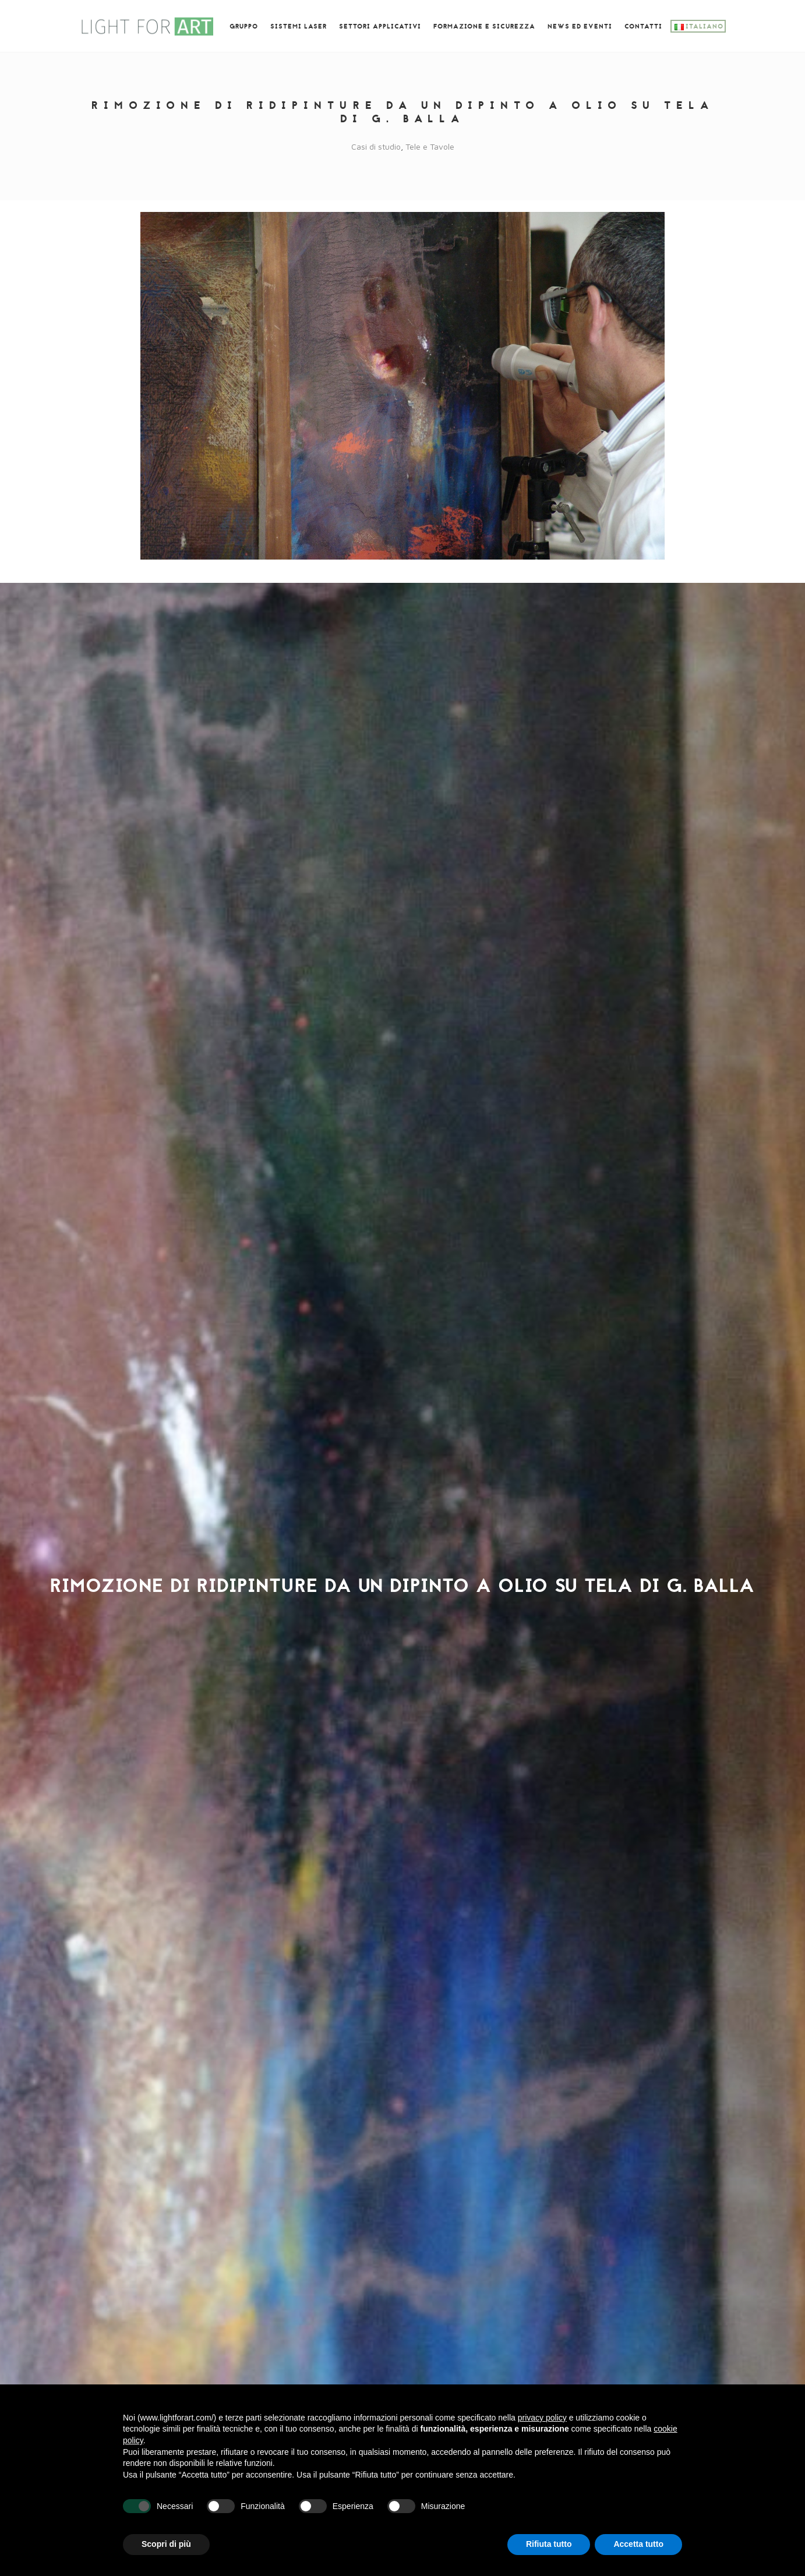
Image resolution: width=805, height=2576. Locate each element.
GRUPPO (244, 26)
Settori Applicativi (380, 26)
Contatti (643, 26)
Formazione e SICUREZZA (484, 26)
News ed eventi (580, 26)
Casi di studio (376, 146)
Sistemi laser (298, 26)
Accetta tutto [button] (638, 2544)
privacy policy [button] (542, 2417)
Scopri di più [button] (166, 2544)
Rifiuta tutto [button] (549, 2544)
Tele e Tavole (429, 146)
